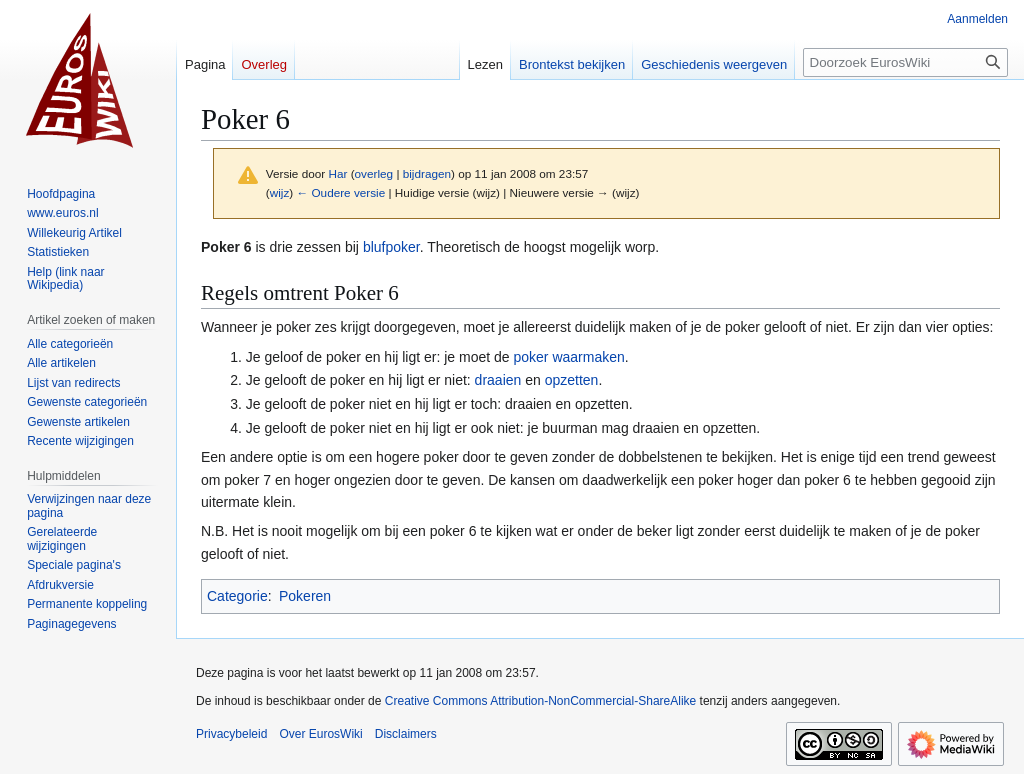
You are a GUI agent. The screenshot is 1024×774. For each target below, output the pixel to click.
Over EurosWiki (320, 734)
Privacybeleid (231, 734)
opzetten (572, 380)
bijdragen (427, 173)
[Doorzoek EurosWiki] (905, 62)
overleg (374, 173)
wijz (280, 192)
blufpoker (391, 247)
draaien (498, 380)
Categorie (237, 596)
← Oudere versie (340, 192)
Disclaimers (406, 734)
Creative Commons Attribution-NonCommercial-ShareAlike (540, 701)
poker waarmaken (569, 357)
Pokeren (305, 596)
